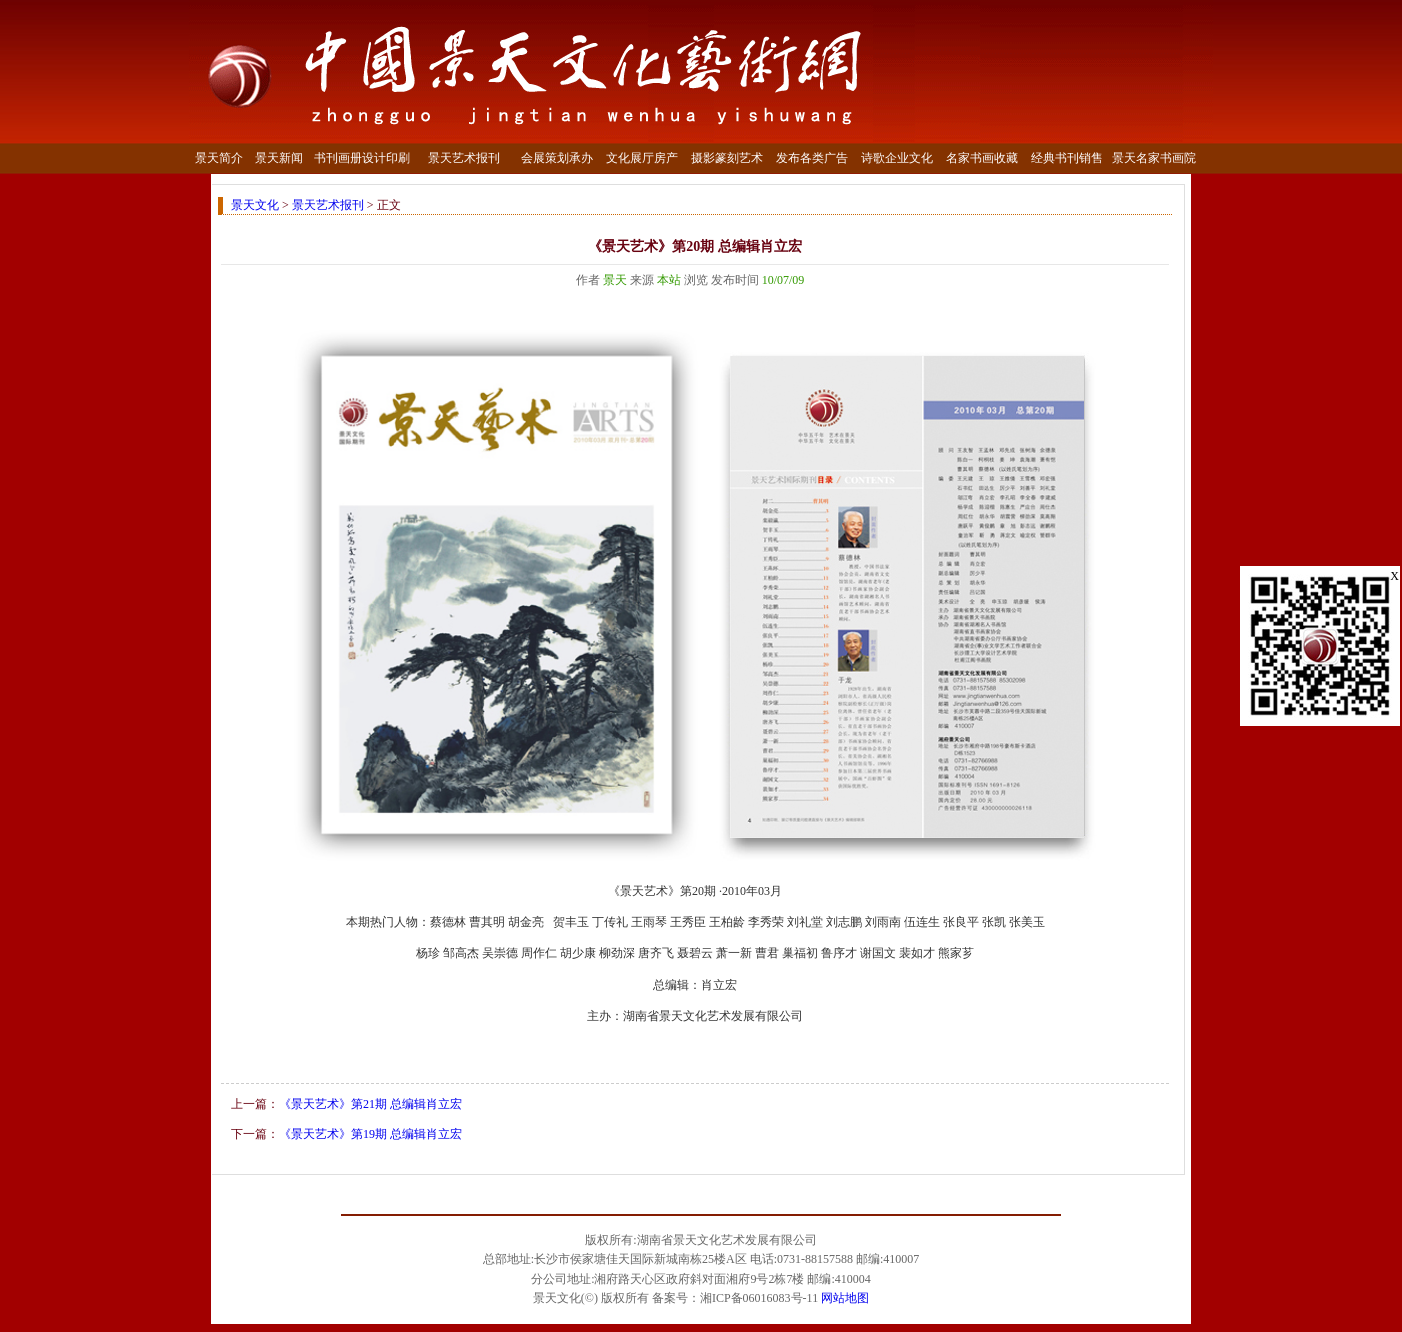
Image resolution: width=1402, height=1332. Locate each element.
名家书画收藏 (982, 158)
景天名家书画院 (1154, 158)
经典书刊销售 (1067, 158)
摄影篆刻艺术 (727, 158)
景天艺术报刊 (464, 158)
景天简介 (219, 158)
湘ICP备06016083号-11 (759, 1298)
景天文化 (255, 205)
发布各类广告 (812, 158)
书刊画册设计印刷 (362, 158)
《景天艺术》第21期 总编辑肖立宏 (370, 1104)
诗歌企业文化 (897, 158)
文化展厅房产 (642, 158)
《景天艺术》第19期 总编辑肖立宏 (370, 1134)
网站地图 (845, 1298)
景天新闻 (279, 158)
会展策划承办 (557, 158)
